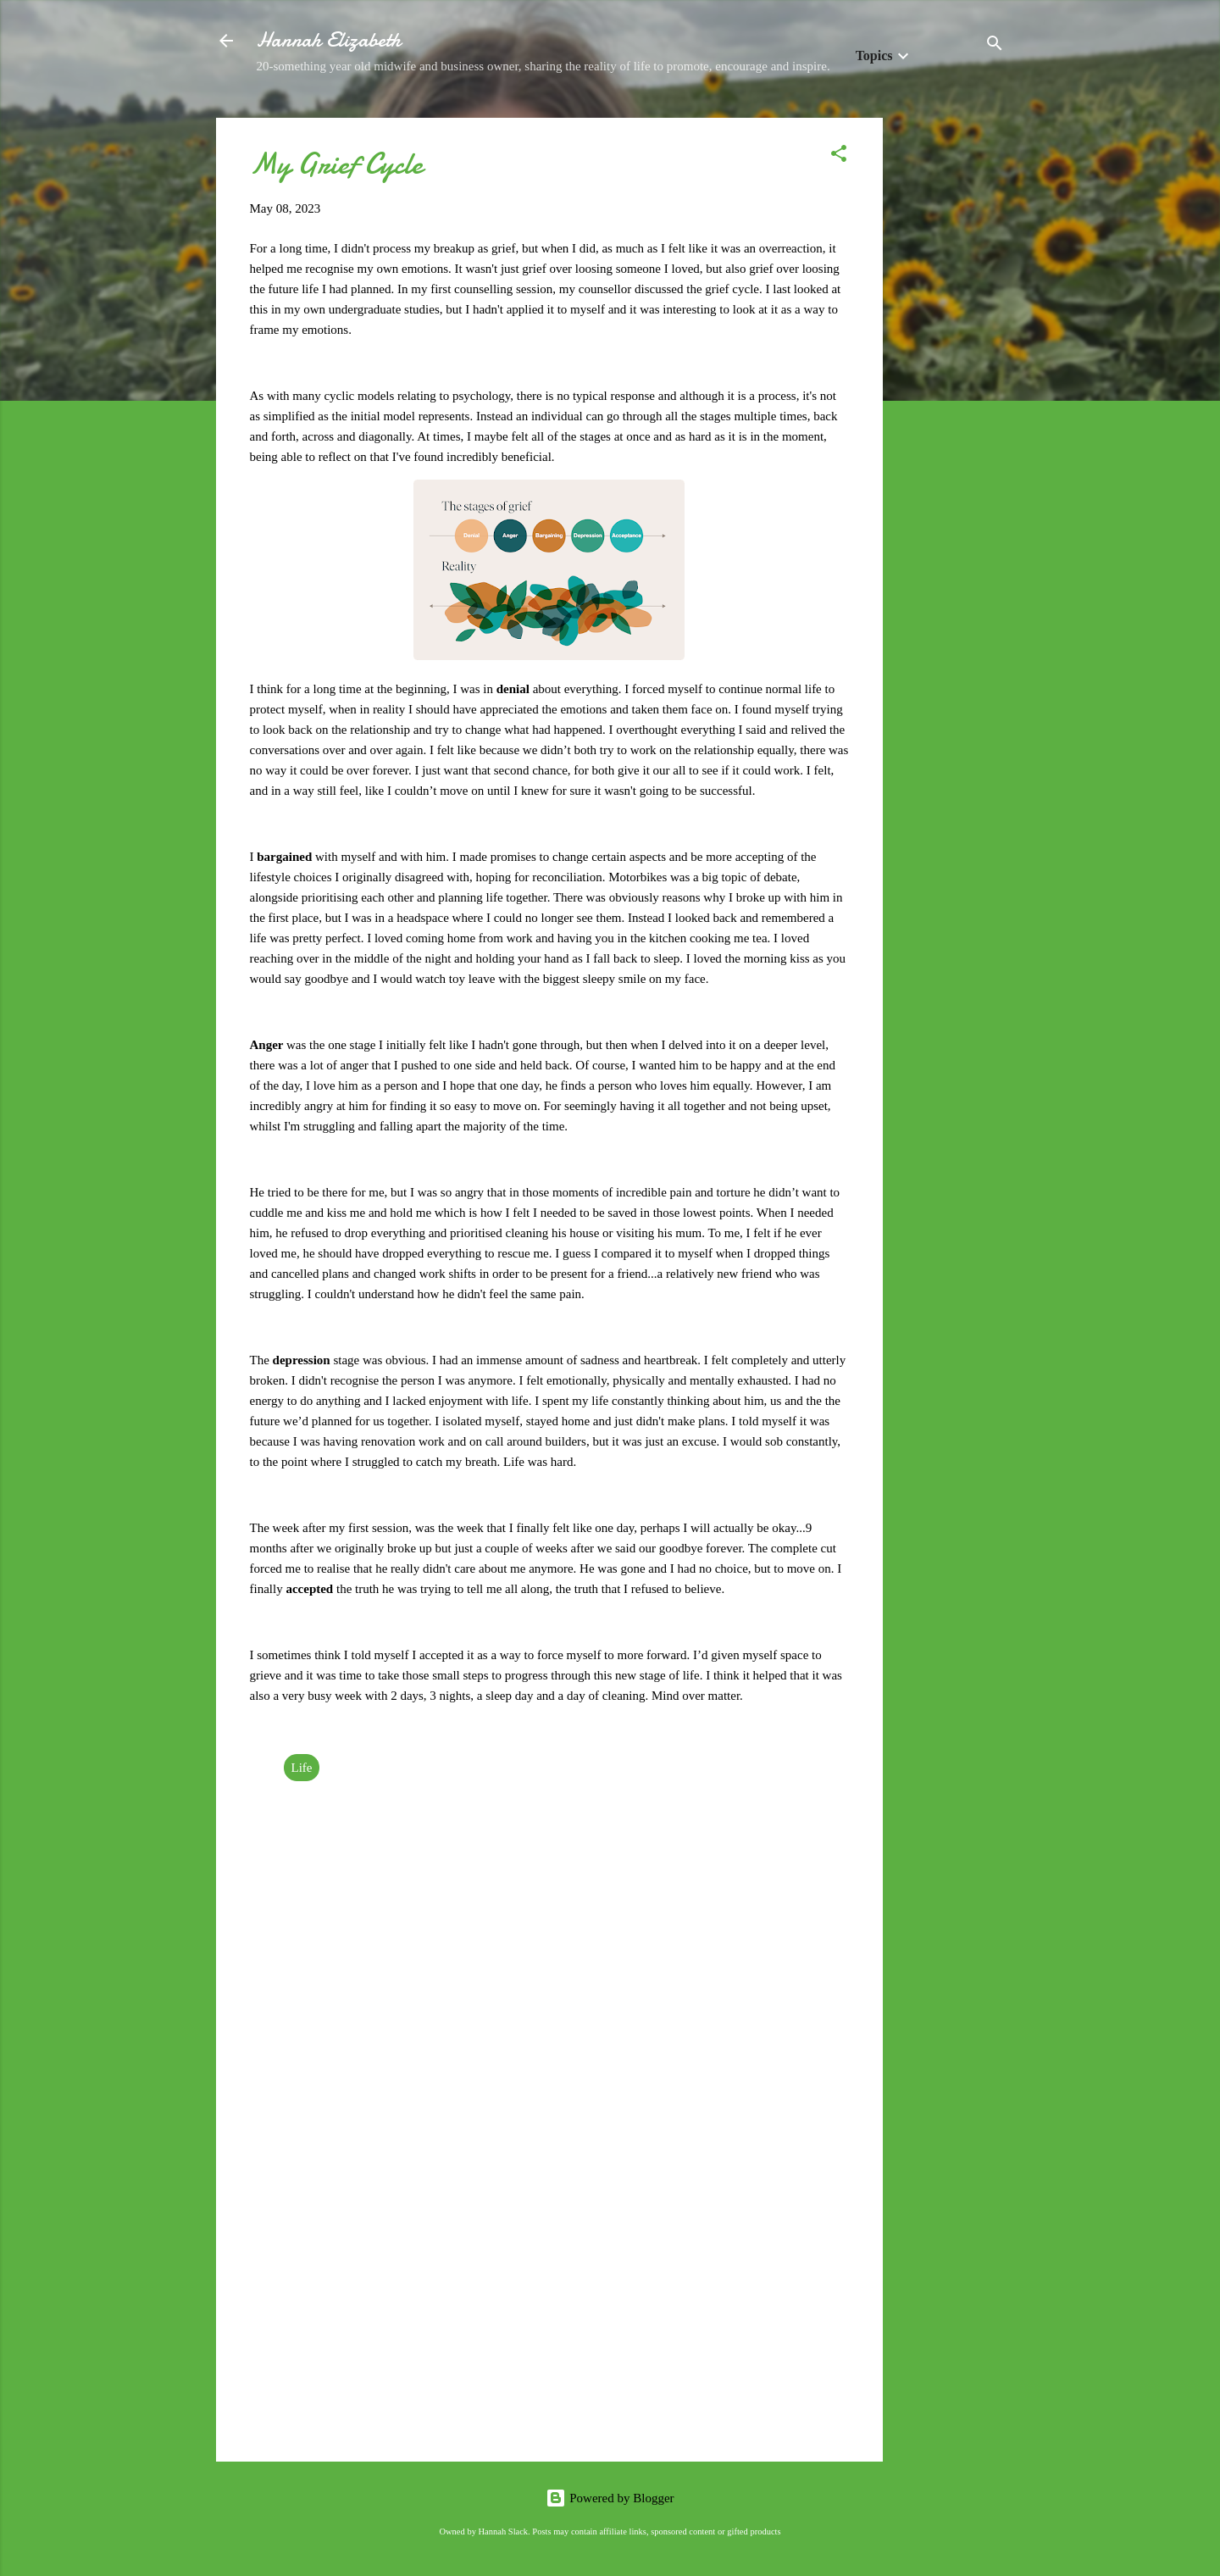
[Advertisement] (950, 372)
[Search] (994, 46)
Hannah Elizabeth (329, 40)
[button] (839, 156)
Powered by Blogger (610, 2498)
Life (302, 1767)
